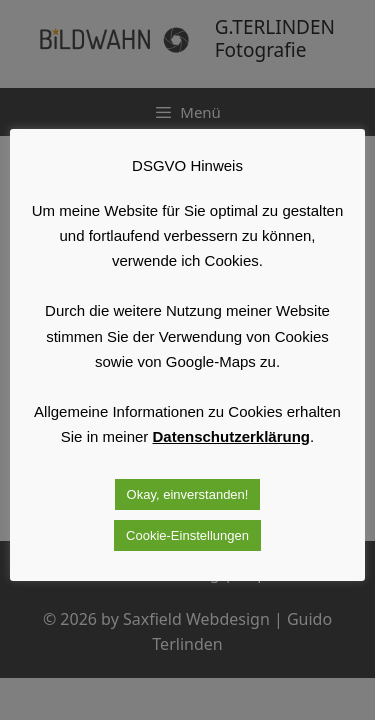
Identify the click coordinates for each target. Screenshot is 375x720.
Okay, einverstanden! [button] (188, 494)
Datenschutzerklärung (232, 436)
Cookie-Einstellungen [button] (187, 535)
